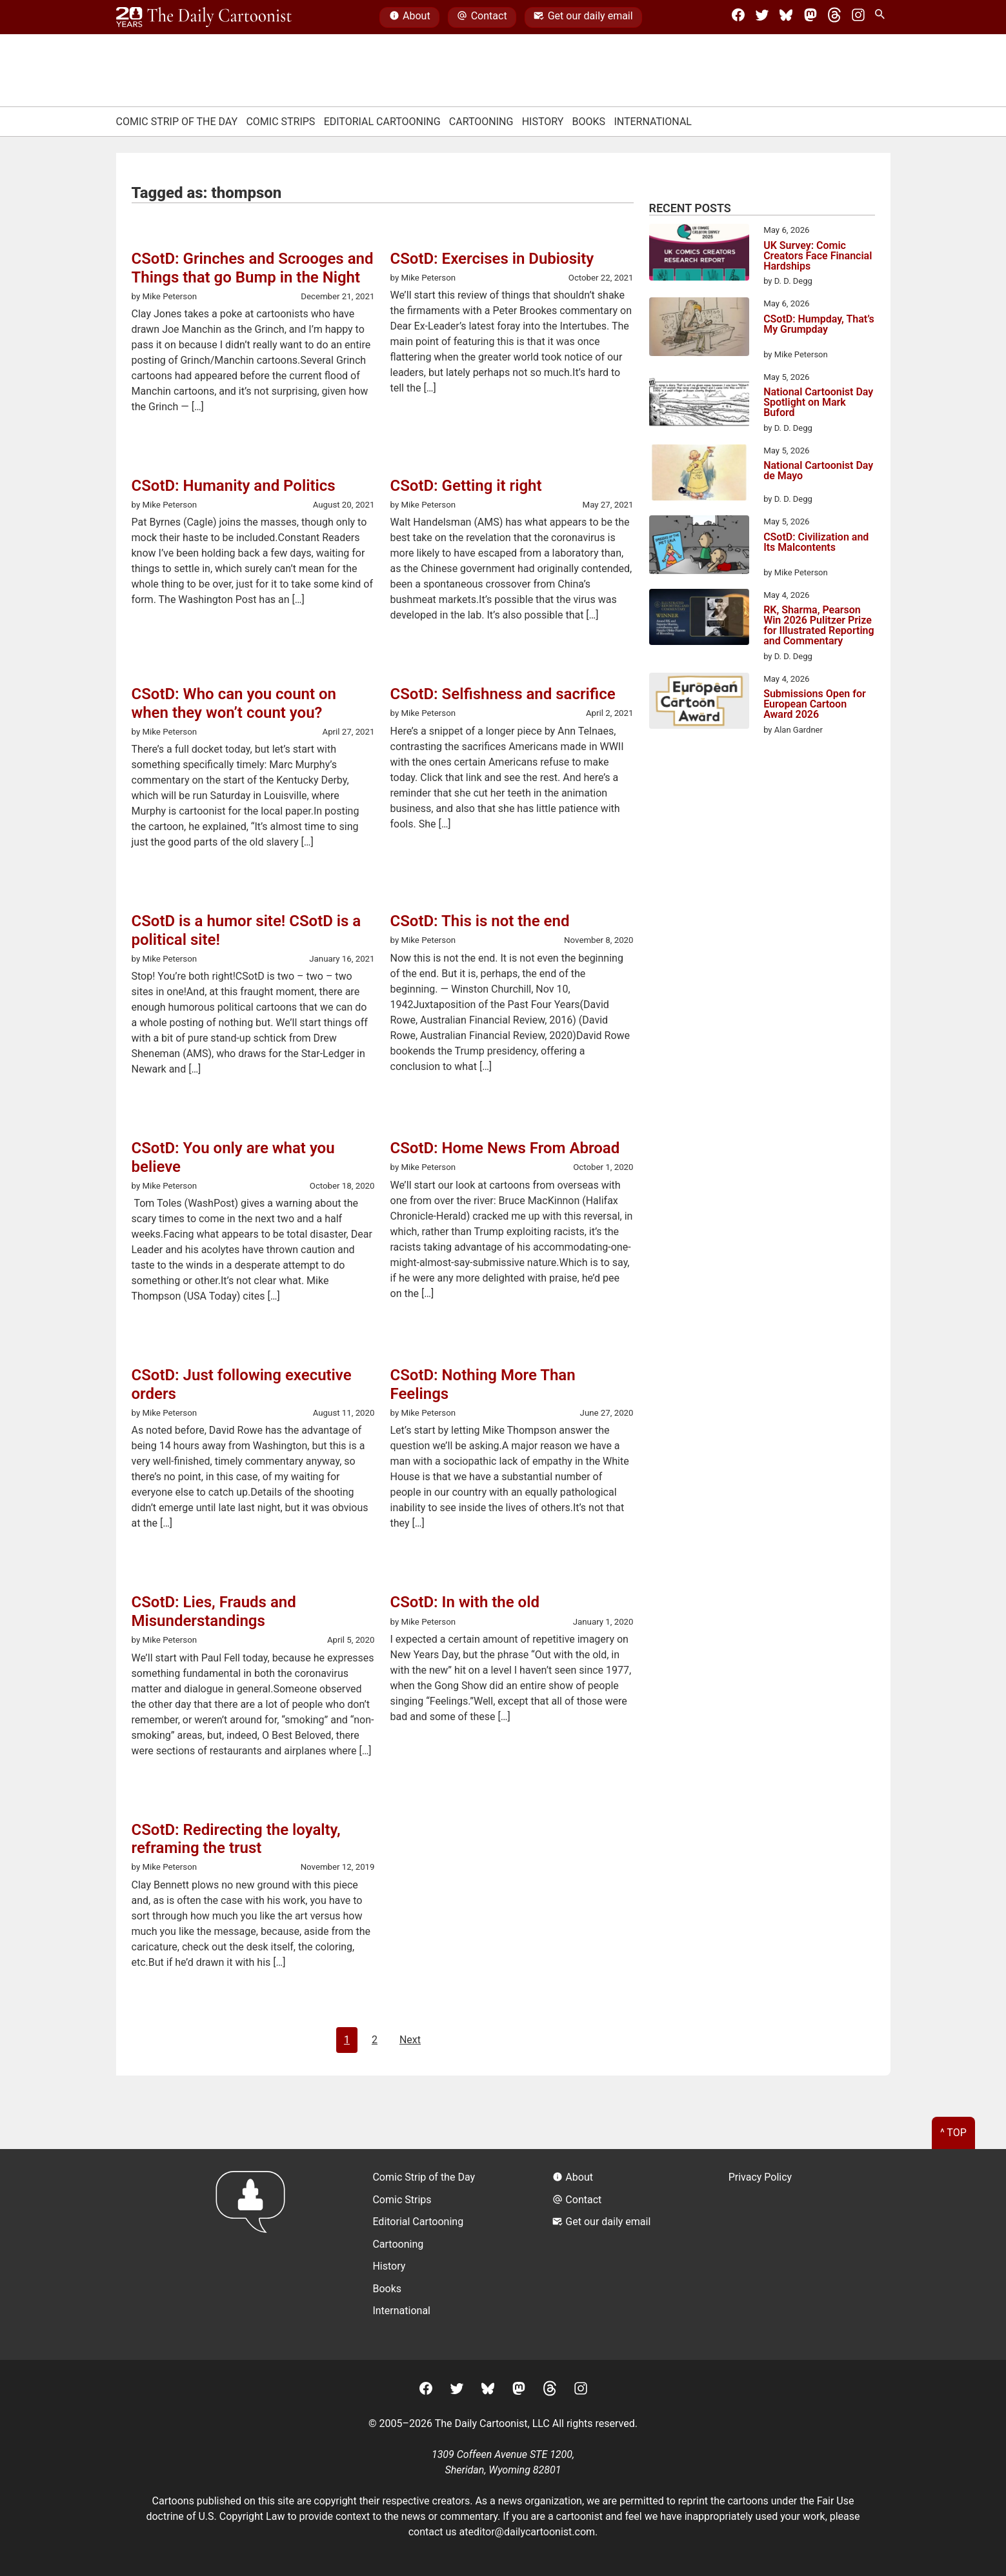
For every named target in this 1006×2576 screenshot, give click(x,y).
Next (410, 2040)
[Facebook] (738, 17)
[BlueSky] (786, 17)
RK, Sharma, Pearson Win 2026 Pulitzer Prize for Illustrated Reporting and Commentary (818, 625)
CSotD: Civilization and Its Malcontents (816, 542)
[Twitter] (762, 17)
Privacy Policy (760, 2177)
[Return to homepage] (254, 2254)
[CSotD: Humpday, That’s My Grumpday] (699, 329)
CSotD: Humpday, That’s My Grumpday (818, 324)
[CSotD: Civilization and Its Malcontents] (699, 547)
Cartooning (481, 121)
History (543, 121)
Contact (482, 17)
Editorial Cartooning (382, 121)
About (409, 17)
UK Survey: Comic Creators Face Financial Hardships (817, 256)
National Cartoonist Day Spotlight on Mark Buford (818, 402)
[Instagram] (858, 17)
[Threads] (834, 17)
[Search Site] (882, 17)
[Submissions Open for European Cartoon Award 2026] (699, 703)
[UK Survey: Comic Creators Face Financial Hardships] (699, 254)
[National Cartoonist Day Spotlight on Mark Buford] (699, 401)
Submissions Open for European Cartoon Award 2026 (814, 704)
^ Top (953, 2132)
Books (589, 121)
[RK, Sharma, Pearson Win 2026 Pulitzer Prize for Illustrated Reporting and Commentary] (699, 619)
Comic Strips (280, 121)
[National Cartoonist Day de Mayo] (699, 474)
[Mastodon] (810, 17)
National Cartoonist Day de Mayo (818, 471)
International (653, 121)
